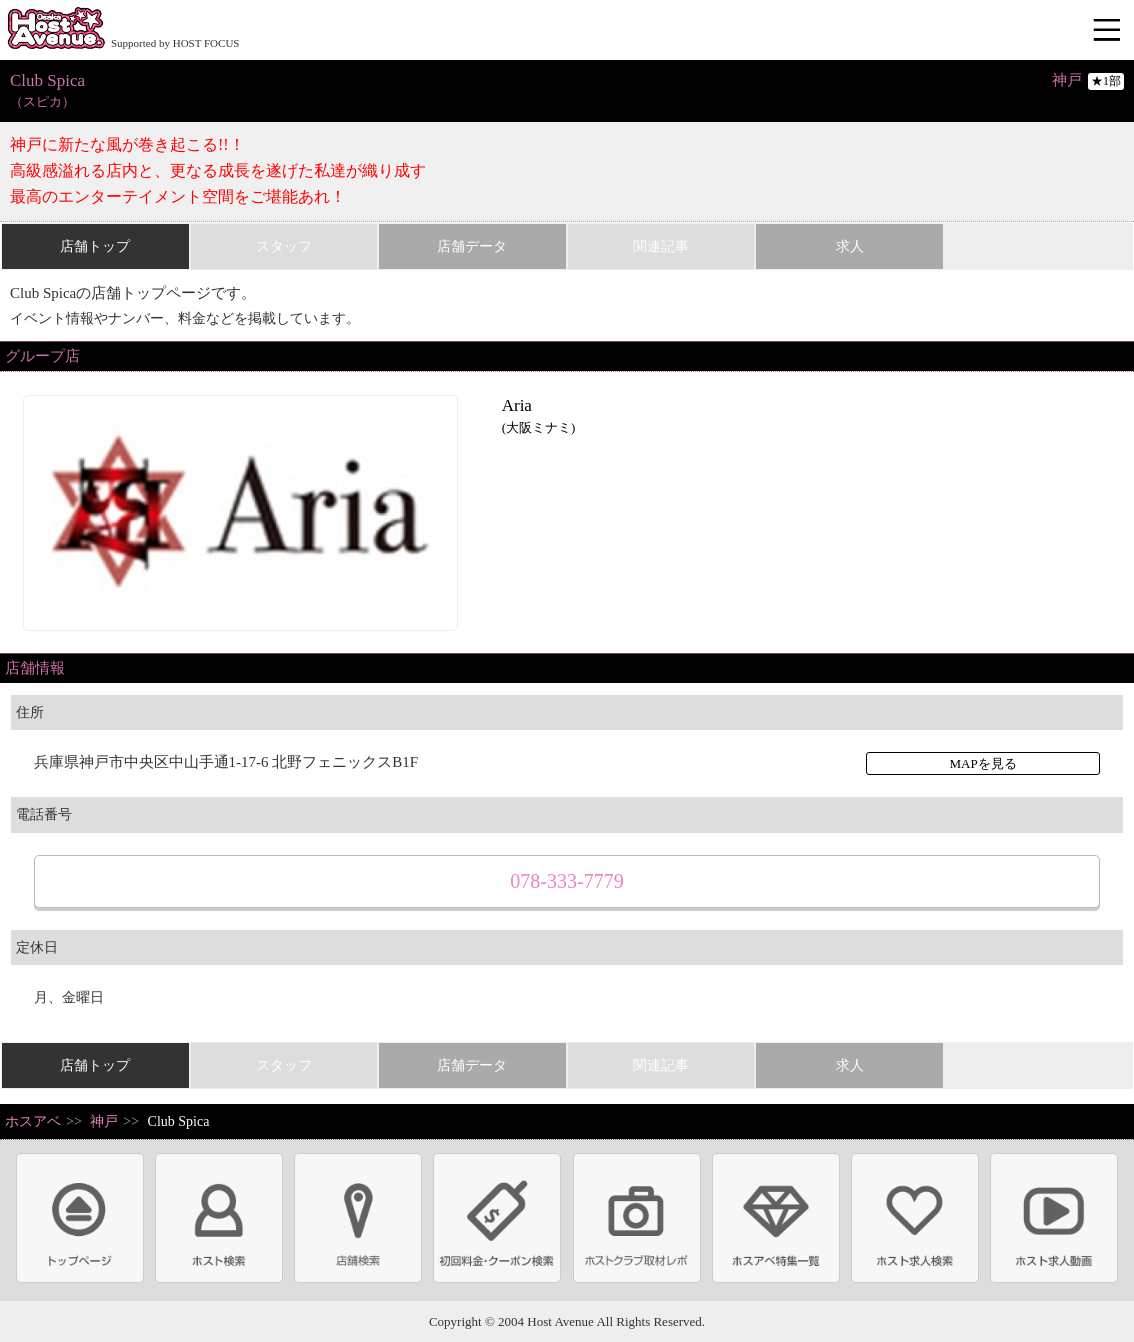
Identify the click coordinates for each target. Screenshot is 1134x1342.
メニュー (1109, 31)
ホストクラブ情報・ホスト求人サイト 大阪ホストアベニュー (56, 30)
